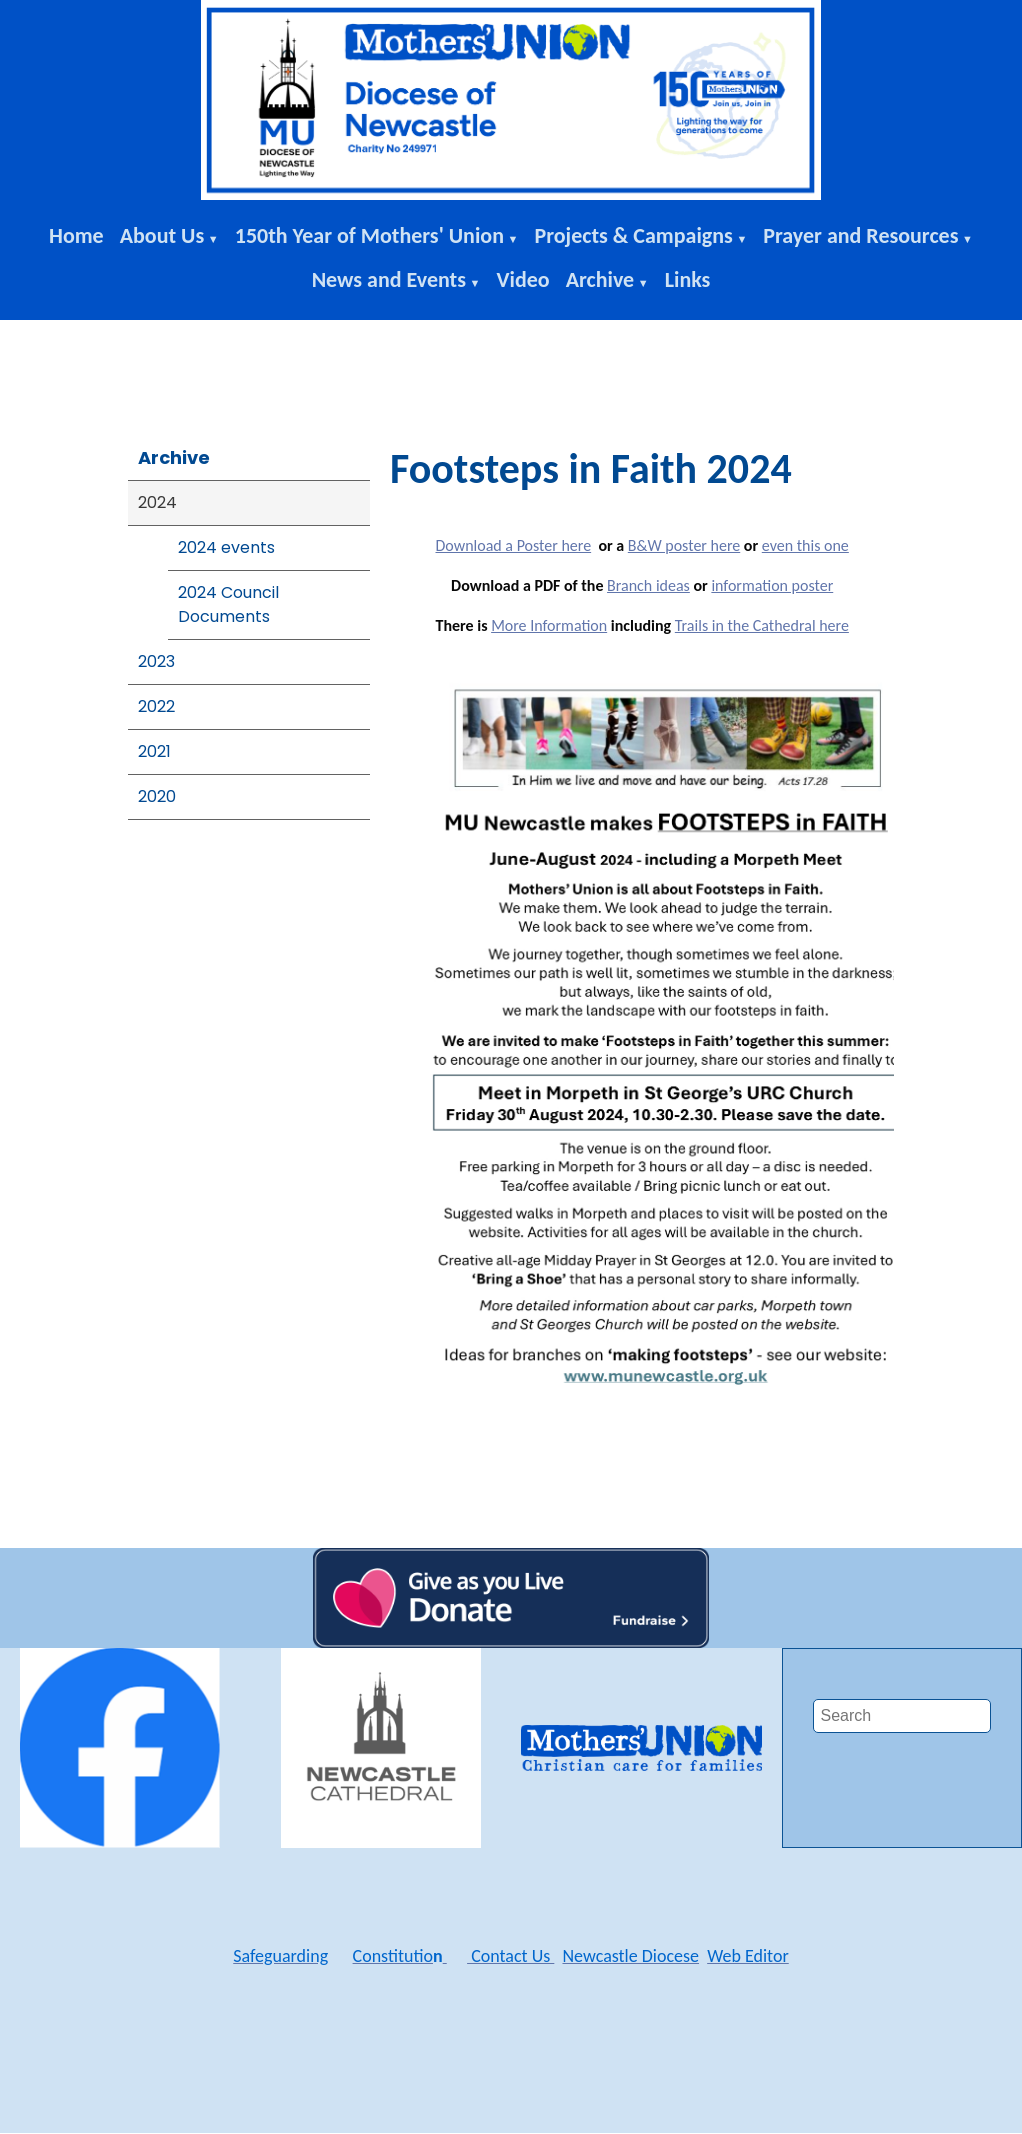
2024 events (226, 547)
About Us (162, 235)
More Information (549, 625)
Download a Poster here (513, 545)
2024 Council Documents (228, 604)
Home (76, 235)
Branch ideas (648, 585)
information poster (772, 585)
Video (523, 279)
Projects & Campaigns (633, 235)
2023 (156, 661)
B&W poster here (684, 545)
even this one (805, 545)
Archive (600, 279)
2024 (157, 502)
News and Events (389, 279)
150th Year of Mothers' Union (369, 235)
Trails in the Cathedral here (762, 625)
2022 (156, 706)
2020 (157, 796)
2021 (154, 751)
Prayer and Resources (860, 235)
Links (688, 279)
